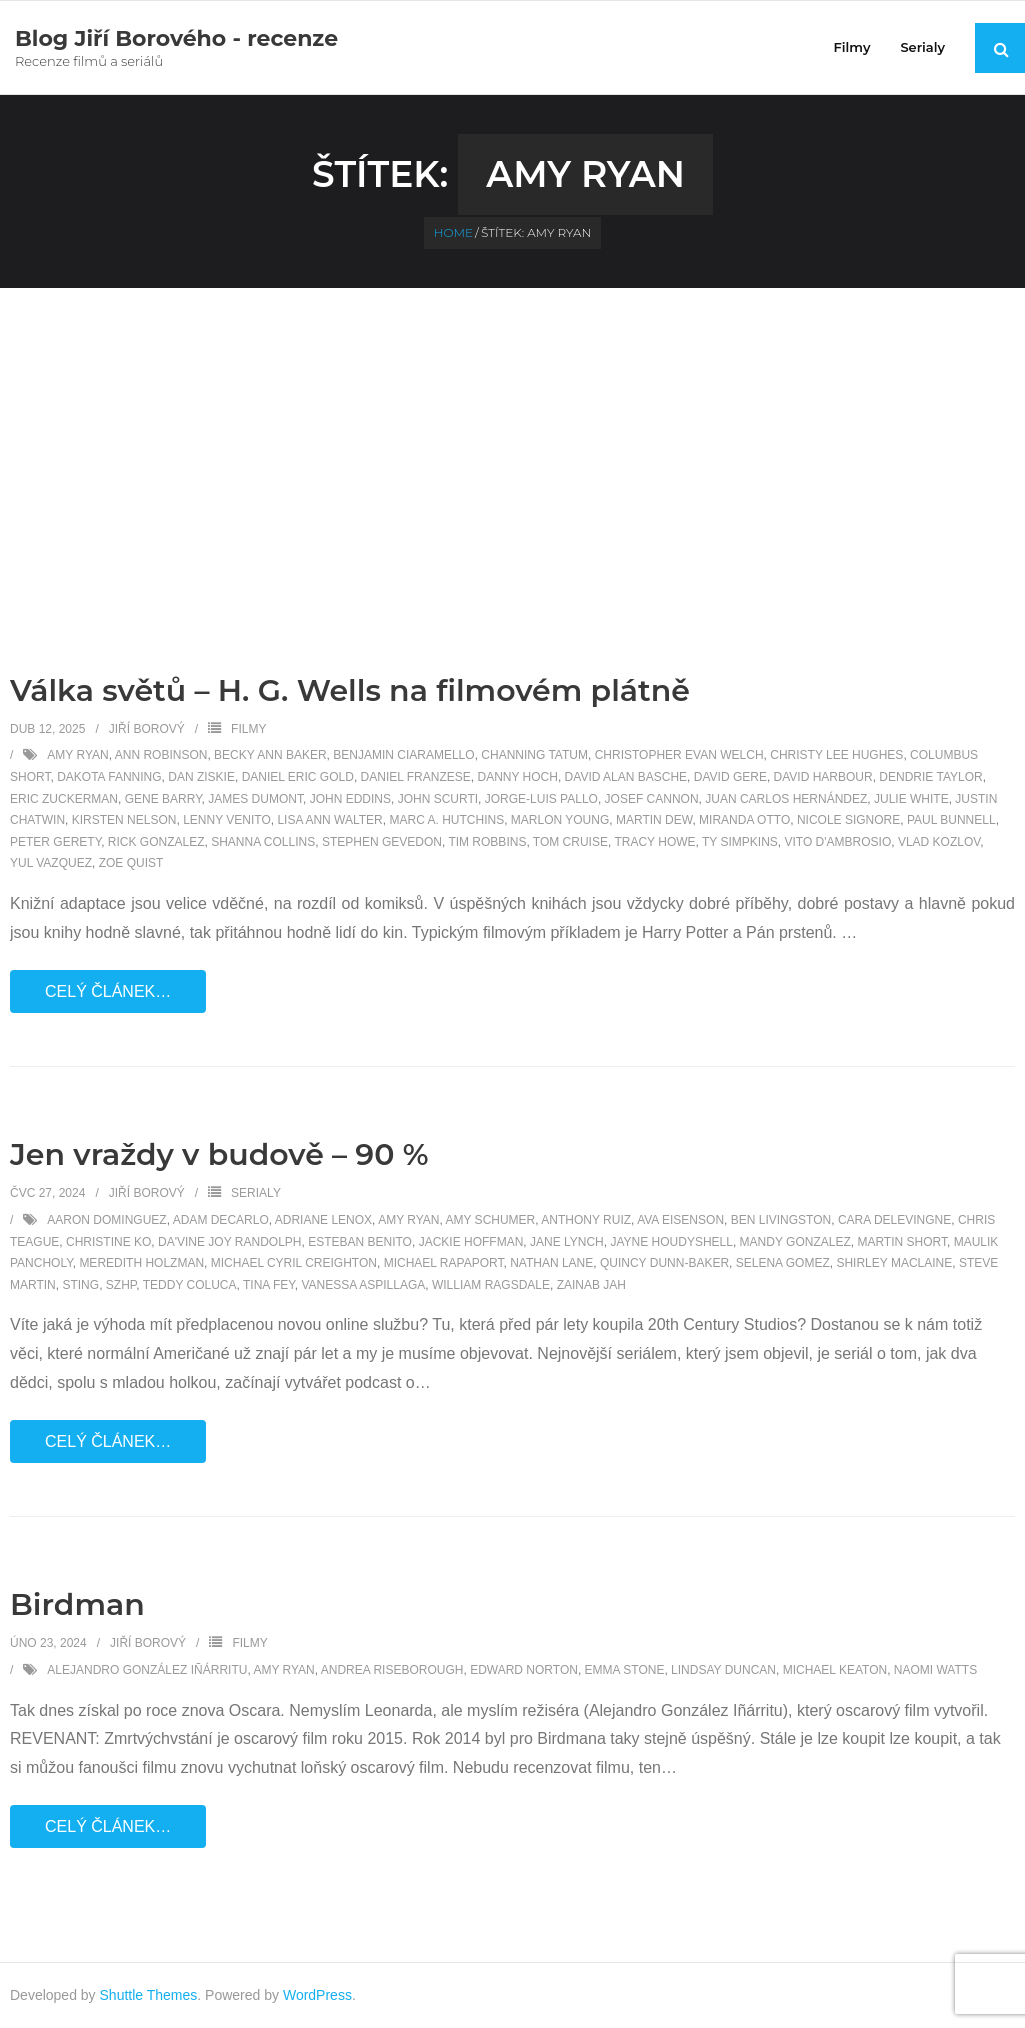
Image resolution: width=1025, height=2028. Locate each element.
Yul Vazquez (51, 863)
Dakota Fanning (109, 777)
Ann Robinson (161, 755)
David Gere (730, 777)
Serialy (256, 1193)
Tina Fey (269, 1285)
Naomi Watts (935, 1670)
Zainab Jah (591, 1285)
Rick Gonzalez (156, 842)
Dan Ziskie (201, 777)
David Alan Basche (626, 777)
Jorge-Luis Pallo (541, 799)
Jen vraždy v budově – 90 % (219, 1154)
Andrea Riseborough (392, 1670)
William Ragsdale (491, 1285)
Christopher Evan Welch (679, 755)
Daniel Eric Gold (298, 777)
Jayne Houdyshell (671, 1242)
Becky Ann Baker (270, 755)
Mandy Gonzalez (795, 1242)
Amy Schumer (491, 1220)
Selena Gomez (783, 1263)
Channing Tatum (534, 755)
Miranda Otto (744, 820)
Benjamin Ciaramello (403, 755)
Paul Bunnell (951, 820)
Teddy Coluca (190, 1285)
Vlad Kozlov (939, 842)
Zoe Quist (131, 863)
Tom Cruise (570, 842)
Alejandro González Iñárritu (147, 1670)
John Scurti (438, 799)
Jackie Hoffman (471, 1242)
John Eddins (350, 799)
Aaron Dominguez (106, 1220)
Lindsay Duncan (723, 1670)
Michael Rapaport (444, 1263)
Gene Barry (163, 799)
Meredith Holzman (141, 1263)
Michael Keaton (835, 1670)
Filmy (248, 729)
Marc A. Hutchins (446, 820)
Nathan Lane (551, 1263)
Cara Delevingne (894, 1220)
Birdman (77, 1604)
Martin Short (902, 1242)
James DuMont (255, 799)
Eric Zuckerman (64, 799)
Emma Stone (625, 1670)
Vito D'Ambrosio (837, 842)
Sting (80, 1285)
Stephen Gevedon (382, 842)
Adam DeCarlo (221, 1220)
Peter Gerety (55, 842)
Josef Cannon (652, 799)
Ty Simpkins (740, 842)
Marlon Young (560, 820)
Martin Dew (654, 820)
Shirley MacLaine (894, 1263)
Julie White (911, 799)
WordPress (317, 1995)
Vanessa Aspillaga (363, 1285)
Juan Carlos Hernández (786, 799)
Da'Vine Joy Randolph (229, 1242)
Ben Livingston (781, 1220)
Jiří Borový (147, 729)
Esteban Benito (360, 1242)
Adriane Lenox (323, 1220)
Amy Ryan (77, 755)
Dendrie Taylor (930, 777)
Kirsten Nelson (124, 820)
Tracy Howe (654, 842)
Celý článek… (108, 991)
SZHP (121, 1285)
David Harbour (823, 777)
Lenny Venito (227, 820)
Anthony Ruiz (586, 1220)
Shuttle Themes (149, 1995)
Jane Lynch (567, 1242)
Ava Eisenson (680, 1220)
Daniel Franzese (416, 777)
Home (453, 232)
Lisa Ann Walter (329, 820)
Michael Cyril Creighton (294, 1263)
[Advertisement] (513, 438)
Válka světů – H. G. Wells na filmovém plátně (350, 690)
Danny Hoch (517, 777)
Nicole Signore (848, 820)
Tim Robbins (487, 842)
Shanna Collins (263, 842)
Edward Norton (524, 1670)
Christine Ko (108, 1242)
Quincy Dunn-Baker (664, 1263)
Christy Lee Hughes (836, 755)
